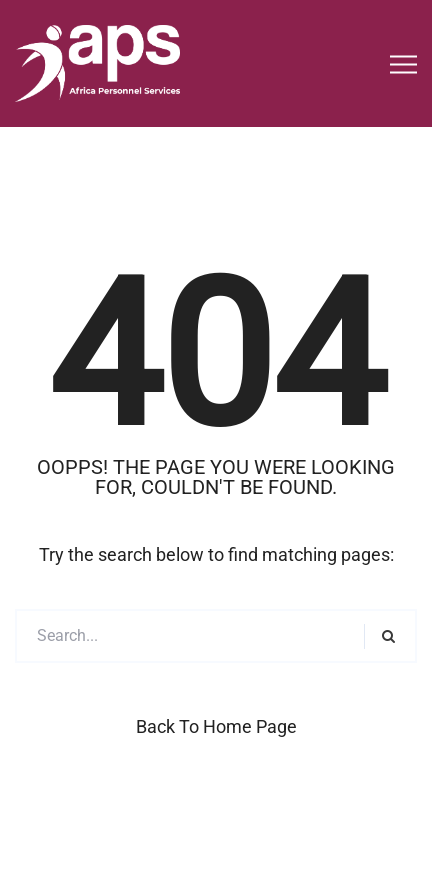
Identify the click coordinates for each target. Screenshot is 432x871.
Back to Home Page (216, 726)
